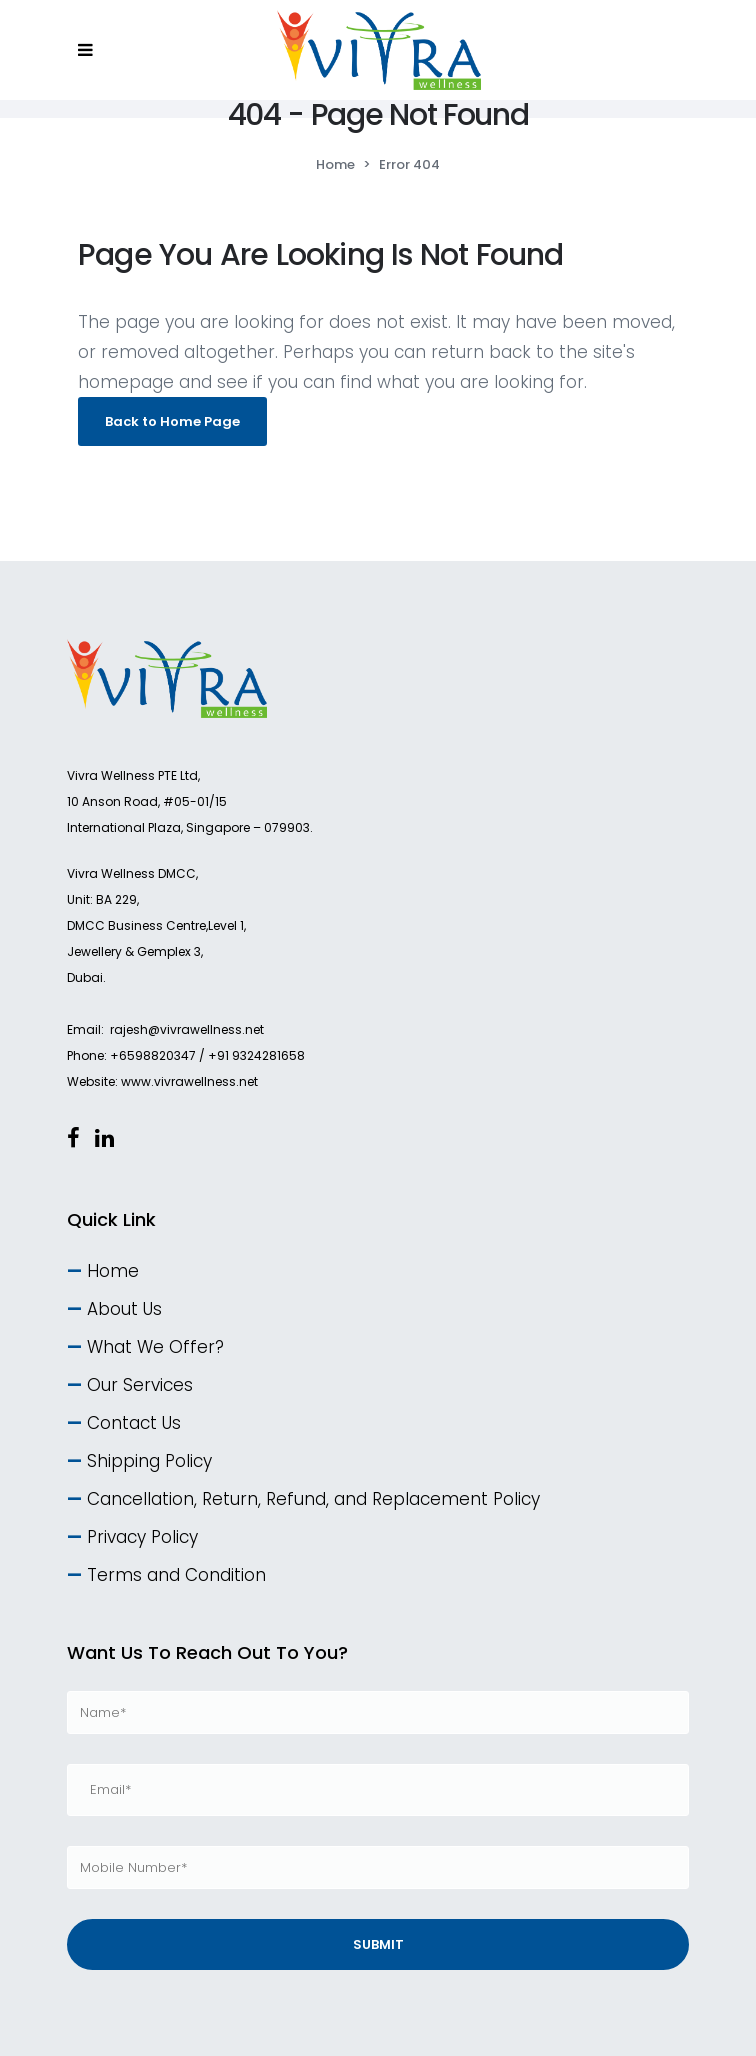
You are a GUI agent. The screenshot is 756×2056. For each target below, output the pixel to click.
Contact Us (134, 1423)
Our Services (140, 1385)
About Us (124, 1309)
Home (335, 164)
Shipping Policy (149, 1461)
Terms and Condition (176, 1575)
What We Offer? (155, 1347)
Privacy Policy (142, 1537)
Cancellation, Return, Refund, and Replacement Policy (313, 1499)
